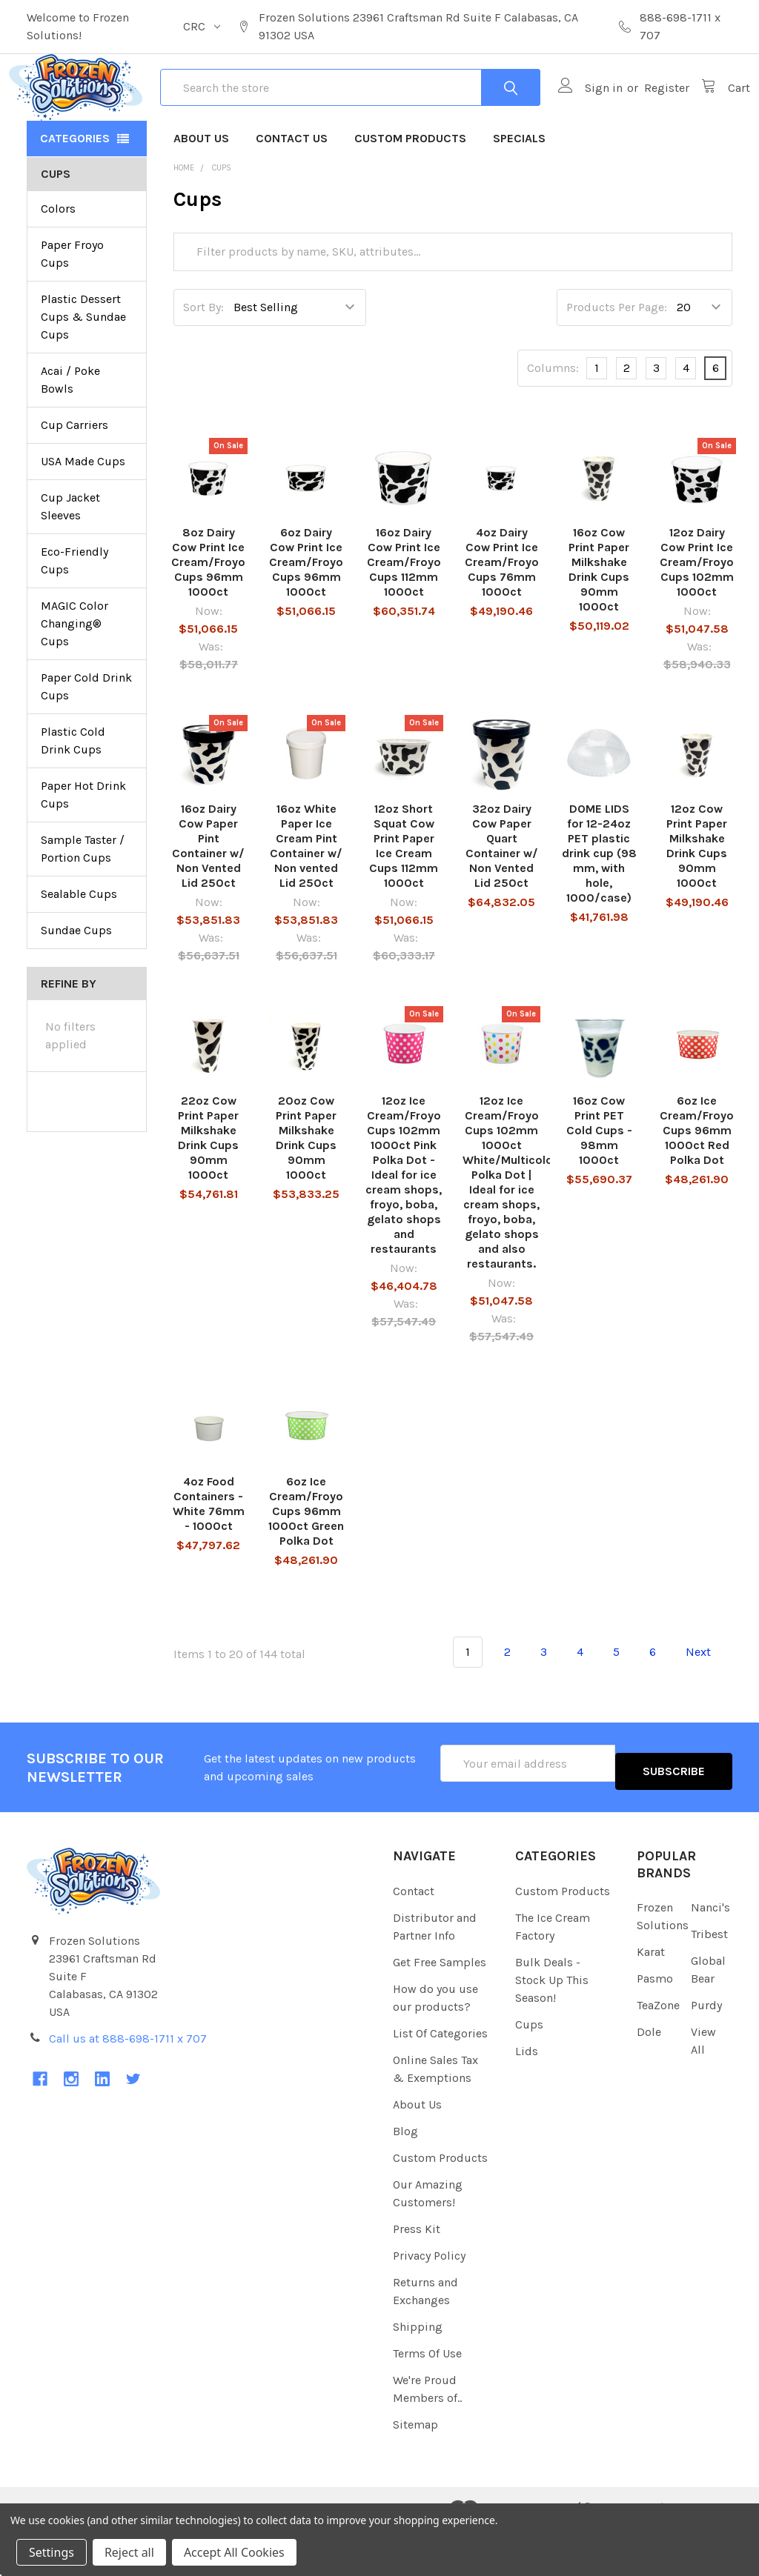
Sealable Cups (79, 947)
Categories (75, 191)
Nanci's (710, 1953)
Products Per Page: (616, 360)
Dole (649, 2077)
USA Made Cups (83, 514)
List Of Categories (440, 2078)
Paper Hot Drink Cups (83, 848)
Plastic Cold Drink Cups (73, 794)
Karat (651, 1997)
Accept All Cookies (234, 2552)
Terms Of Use (427, 2399)
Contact (413, 1936)
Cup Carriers (74, 478)
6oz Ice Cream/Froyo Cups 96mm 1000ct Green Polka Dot (306, 1564)
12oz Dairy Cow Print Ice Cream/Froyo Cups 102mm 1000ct (697, 615)
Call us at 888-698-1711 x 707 (128, 2084)
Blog (405, 2176)
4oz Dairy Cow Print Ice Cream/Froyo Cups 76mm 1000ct (502, 615)
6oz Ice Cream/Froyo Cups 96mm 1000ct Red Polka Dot (697, 1183)
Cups (529, 2070)
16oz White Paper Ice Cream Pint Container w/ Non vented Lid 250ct (306, 899)
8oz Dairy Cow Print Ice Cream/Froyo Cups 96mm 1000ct (208, 615)
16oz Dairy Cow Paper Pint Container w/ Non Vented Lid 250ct (208, 899)
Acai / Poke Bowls (70, 433)
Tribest (709, 1979)
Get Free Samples (439, 2007)
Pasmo (655, 2024)
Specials (519, 191)
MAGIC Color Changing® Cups (74, 677)
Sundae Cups (76, 983)
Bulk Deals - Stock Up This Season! (552, 2025)
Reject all (129, 2552)
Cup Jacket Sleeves (70, 560)
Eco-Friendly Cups (74, 614)
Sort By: (203, 360)
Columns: (553, 421)
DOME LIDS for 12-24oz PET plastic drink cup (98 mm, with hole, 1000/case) (599, 906)
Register (649, 114)
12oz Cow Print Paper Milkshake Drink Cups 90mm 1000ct (696, 899)
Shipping (418, 2372)
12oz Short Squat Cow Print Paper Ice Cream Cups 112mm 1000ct (403, 899)
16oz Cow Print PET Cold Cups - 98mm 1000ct (599, 1183)
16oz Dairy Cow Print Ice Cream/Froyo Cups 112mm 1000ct (404, 615)
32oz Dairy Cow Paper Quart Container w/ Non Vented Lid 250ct (501, 899)
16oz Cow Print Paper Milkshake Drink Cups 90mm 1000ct (599, 623)
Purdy (706, 2050)
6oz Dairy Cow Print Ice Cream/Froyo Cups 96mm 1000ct (306, 615)
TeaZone (658, 2050)
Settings (51, 2552)
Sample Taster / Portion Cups (83, 902)
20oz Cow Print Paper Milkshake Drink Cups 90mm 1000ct (306, 1191)
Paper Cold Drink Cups (86, 740)
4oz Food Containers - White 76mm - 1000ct (209, 1557)
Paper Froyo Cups (72, 307)
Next (707, 1705)
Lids (526, 2096)
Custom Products (410, 191)
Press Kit (416, 2274)
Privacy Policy (429, 2301)
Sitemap (415, 2470)
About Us (201, 191)
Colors (58, 262)
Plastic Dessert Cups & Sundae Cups (83, 370)
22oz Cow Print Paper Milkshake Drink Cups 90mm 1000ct (208, 1191)
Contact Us (292, 191)
